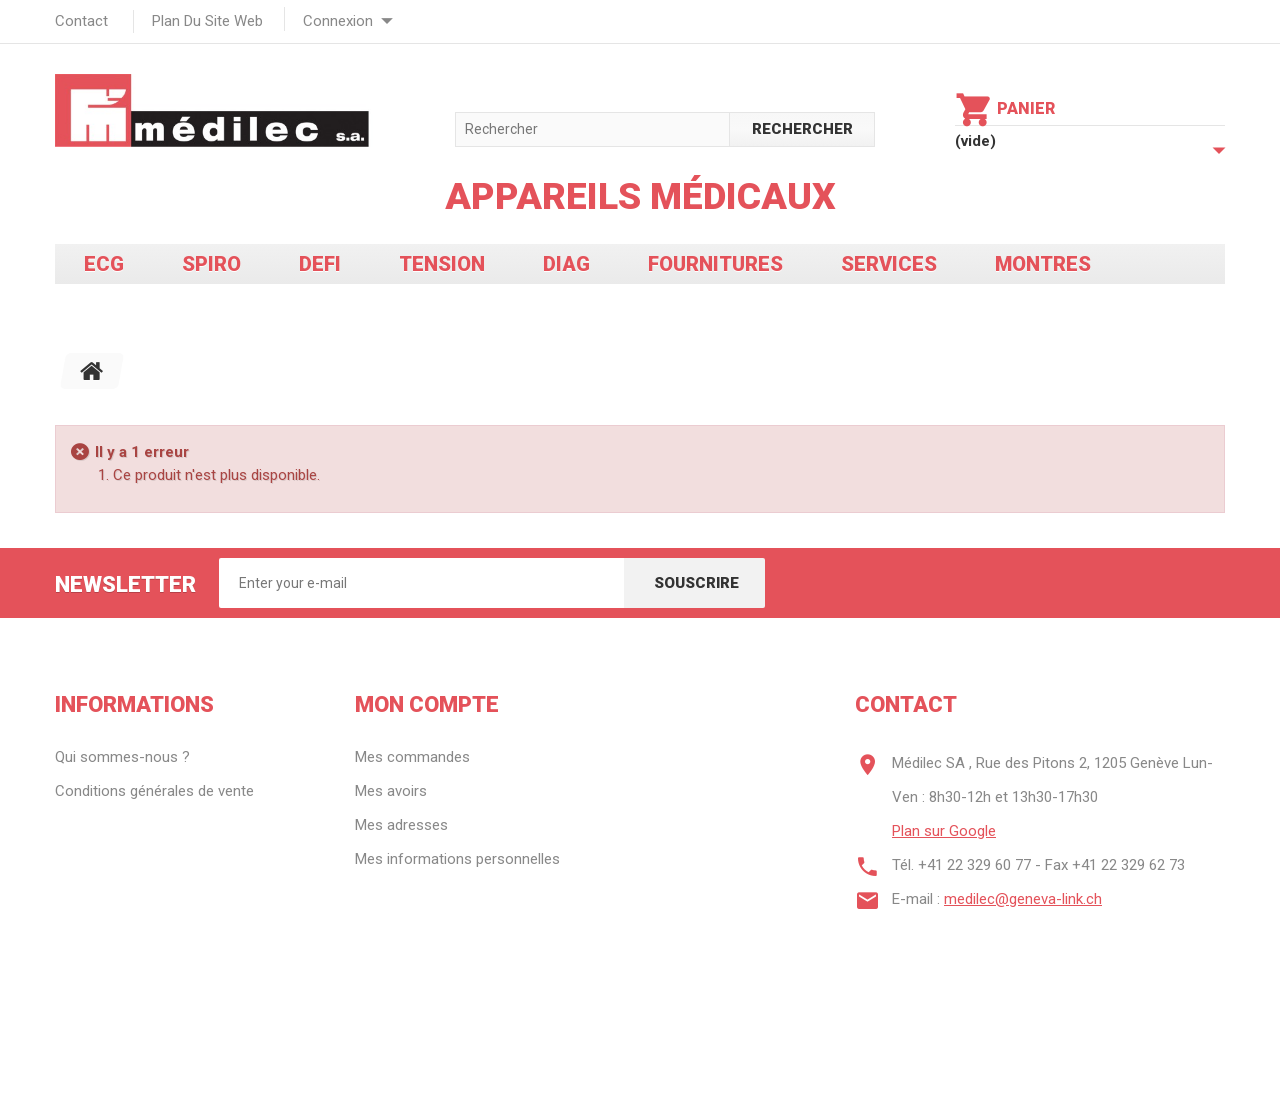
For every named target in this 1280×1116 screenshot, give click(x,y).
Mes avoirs (391, 791)
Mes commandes (412, 757)
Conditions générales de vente (154, 791)
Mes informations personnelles (457, 859)
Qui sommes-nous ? (122, 757)
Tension (442, 264)
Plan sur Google (944, 831)
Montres (1043, 264)
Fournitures (715, 264)
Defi (320, 264)
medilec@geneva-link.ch (1023, 899)
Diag (566, 264)
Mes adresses (401, 825)
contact (81, 21)
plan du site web (207, 21)
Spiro (211, 264)
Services (889, 264)
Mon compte (427, 704)
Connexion (338, 21)
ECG (104, 264)
